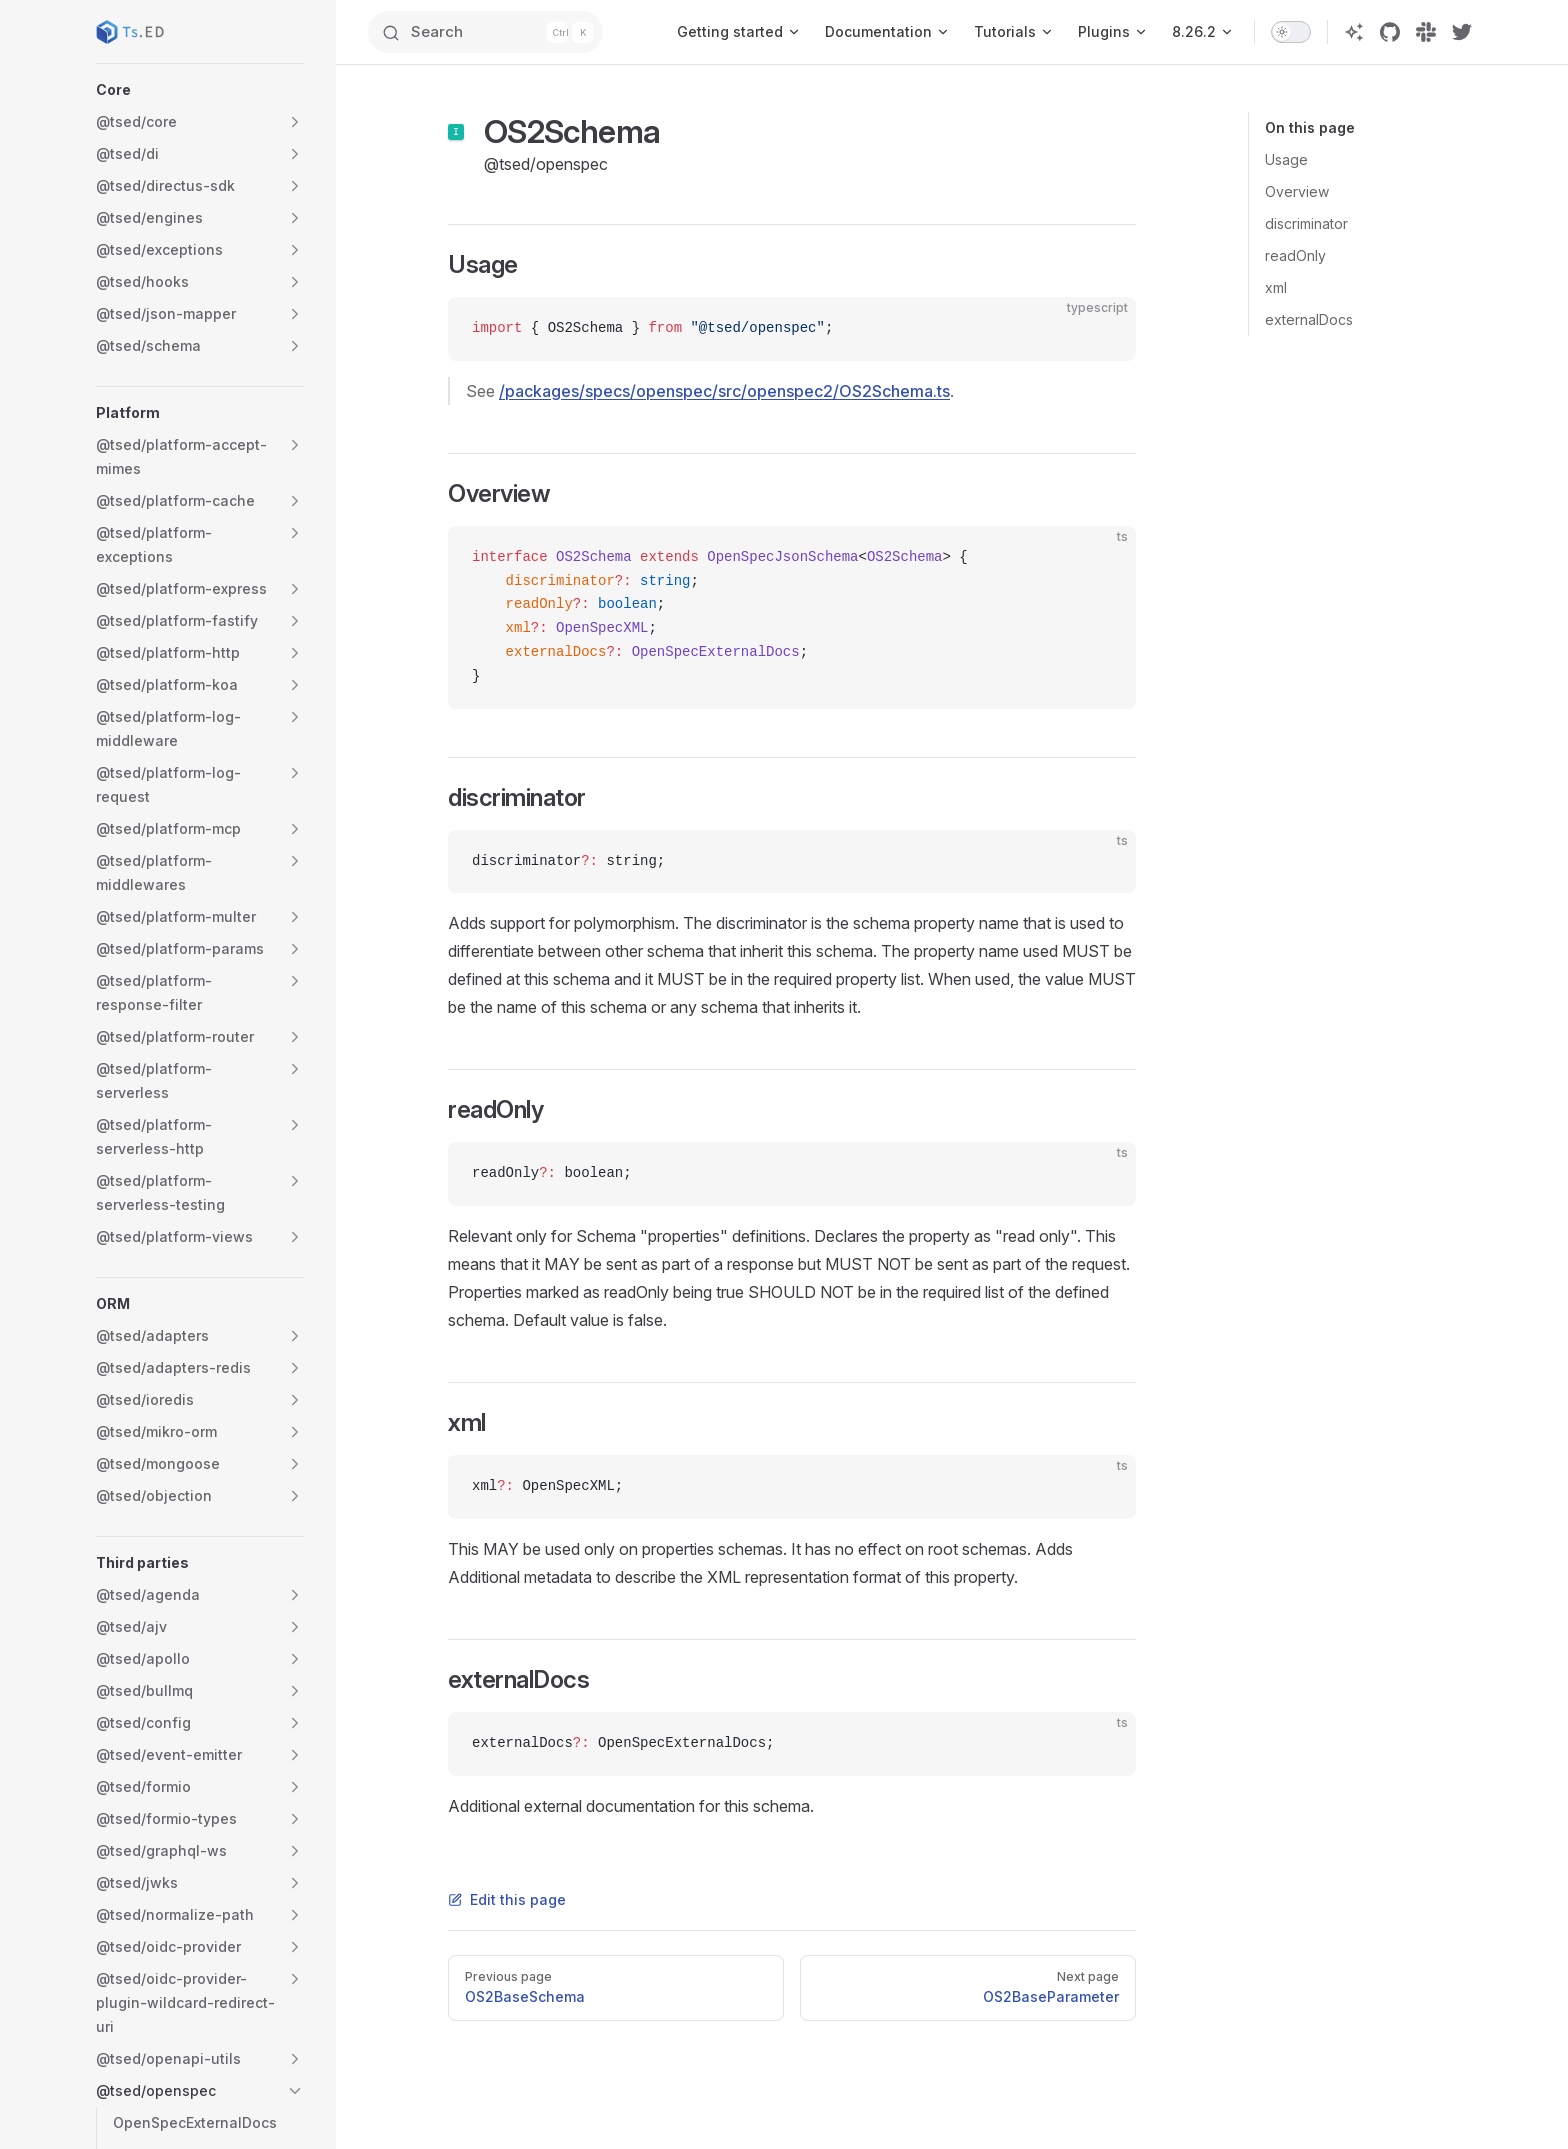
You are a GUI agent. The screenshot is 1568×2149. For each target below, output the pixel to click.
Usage (1286, 159)
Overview (1297, 191)
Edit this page (507, 1899)
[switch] (1291, 32)
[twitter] (1462, 32)
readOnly (1295, 255)
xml (1276, 287)
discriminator (1306, 223)
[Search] (500, 32)
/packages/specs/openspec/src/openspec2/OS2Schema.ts (724, 391)
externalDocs (1309, 319)
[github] (1390, 32)
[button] (200, 90)
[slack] (1426, 32)
